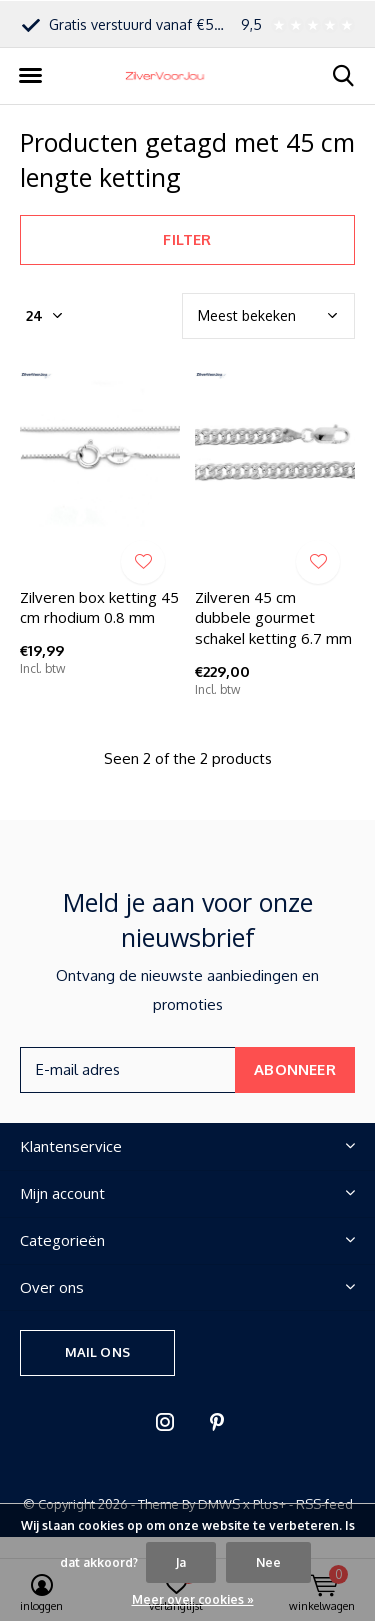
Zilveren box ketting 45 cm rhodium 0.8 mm (99, 607)
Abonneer (295, 1069)
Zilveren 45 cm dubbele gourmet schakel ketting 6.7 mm (273, 618)
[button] (30, 76)
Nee (268, 1562)
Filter (187, 239)
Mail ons (97, 1352)
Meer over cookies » (193, 1599)
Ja (181, 1562)
